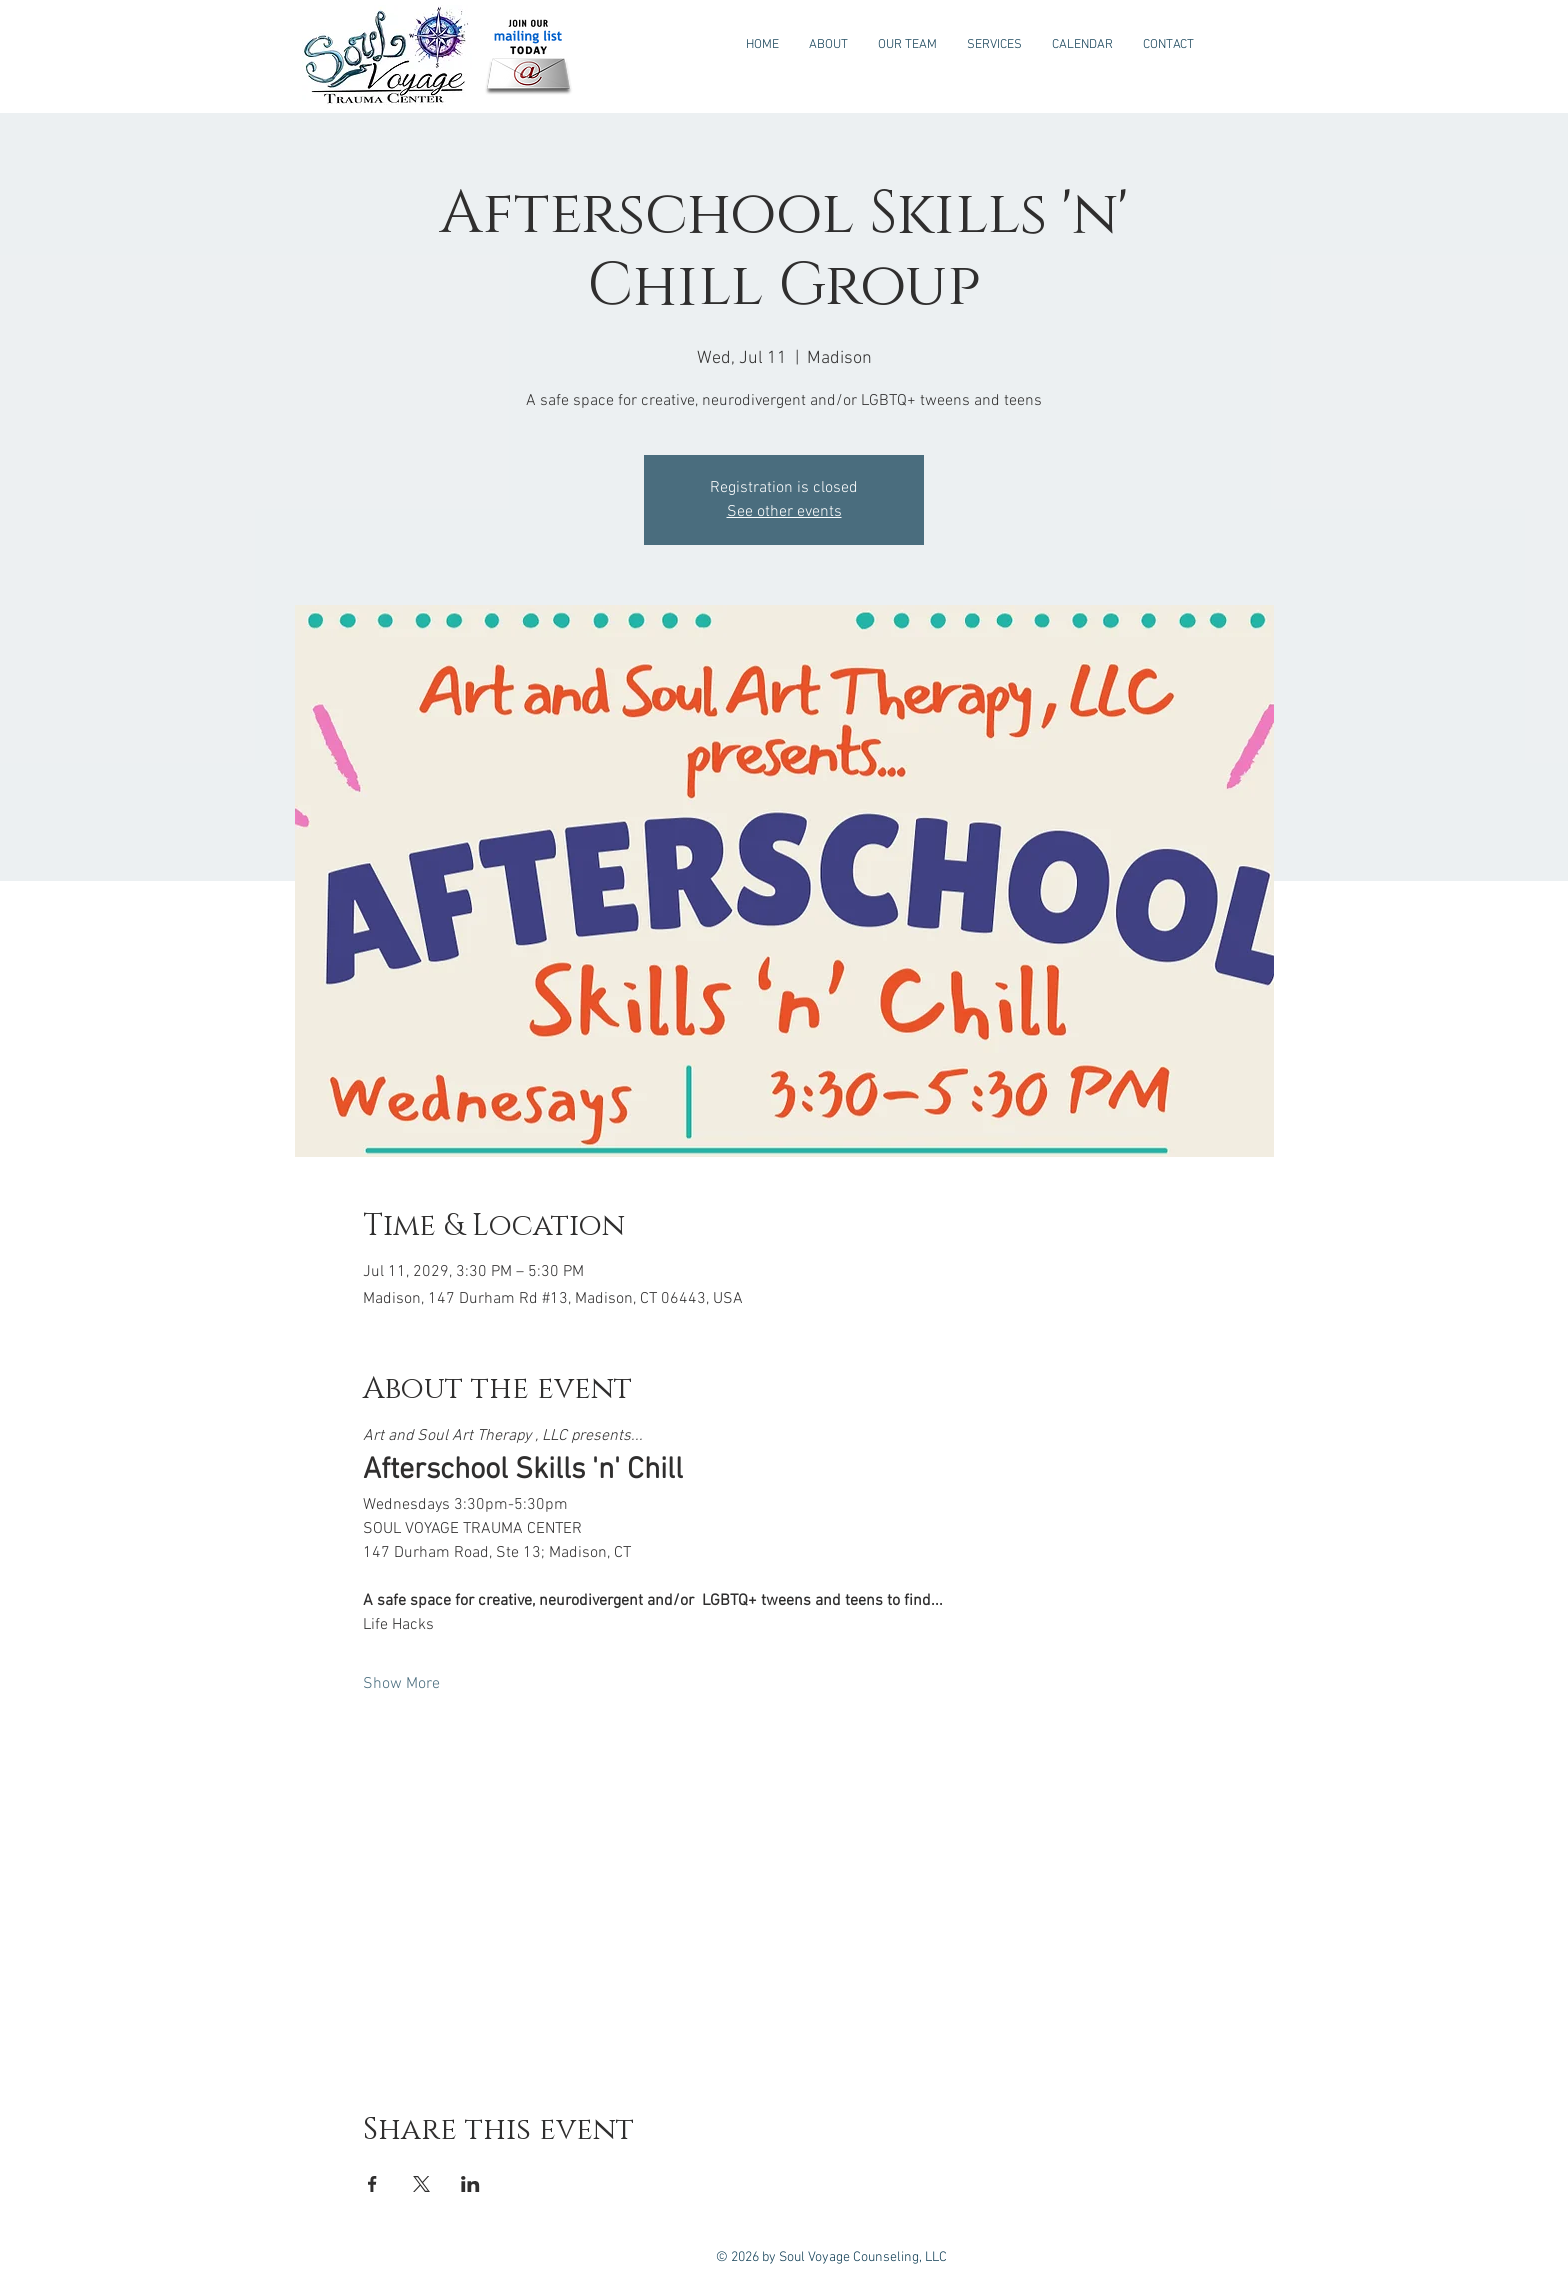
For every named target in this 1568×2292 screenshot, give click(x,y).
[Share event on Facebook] (372, 2184)
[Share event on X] (421, 2184)
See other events (784, 512)
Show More (401, 1684)
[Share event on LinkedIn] (470, 2184)
